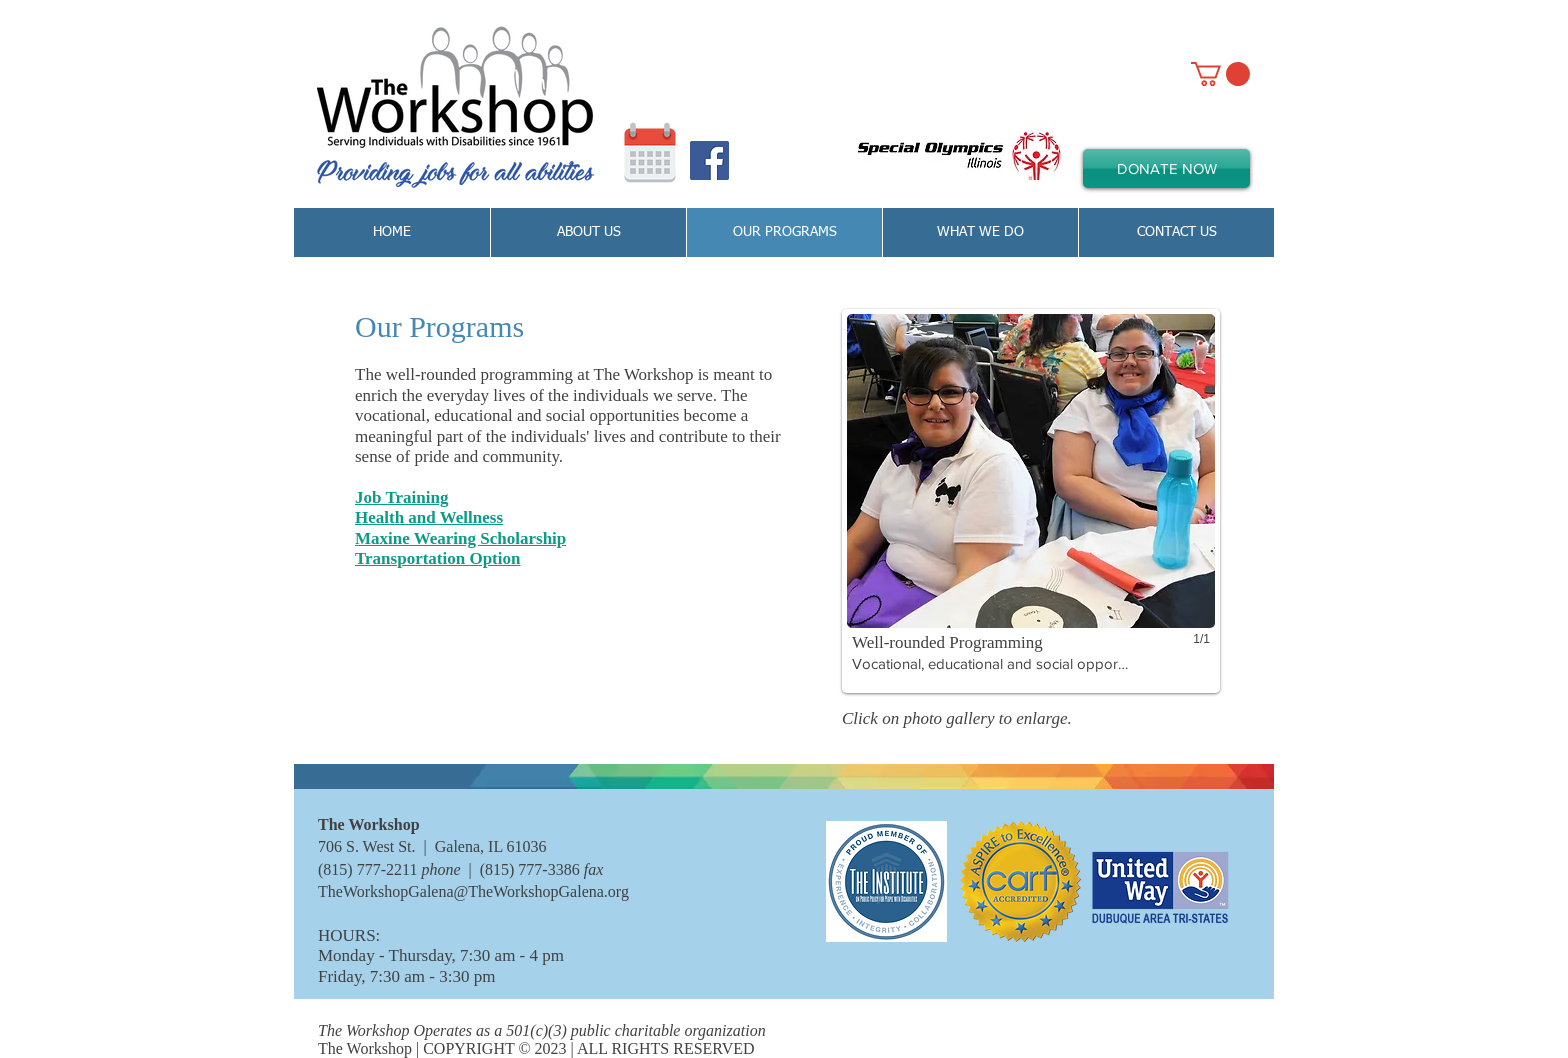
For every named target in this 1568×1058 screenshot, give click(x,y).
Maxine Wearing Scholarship (460, 538)
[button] (1031, 501)
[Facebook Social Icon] (709, 160)
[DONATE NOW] (1166, 168)
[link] (1220, 74)
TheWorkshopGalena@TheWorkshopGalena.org (473, 891)
